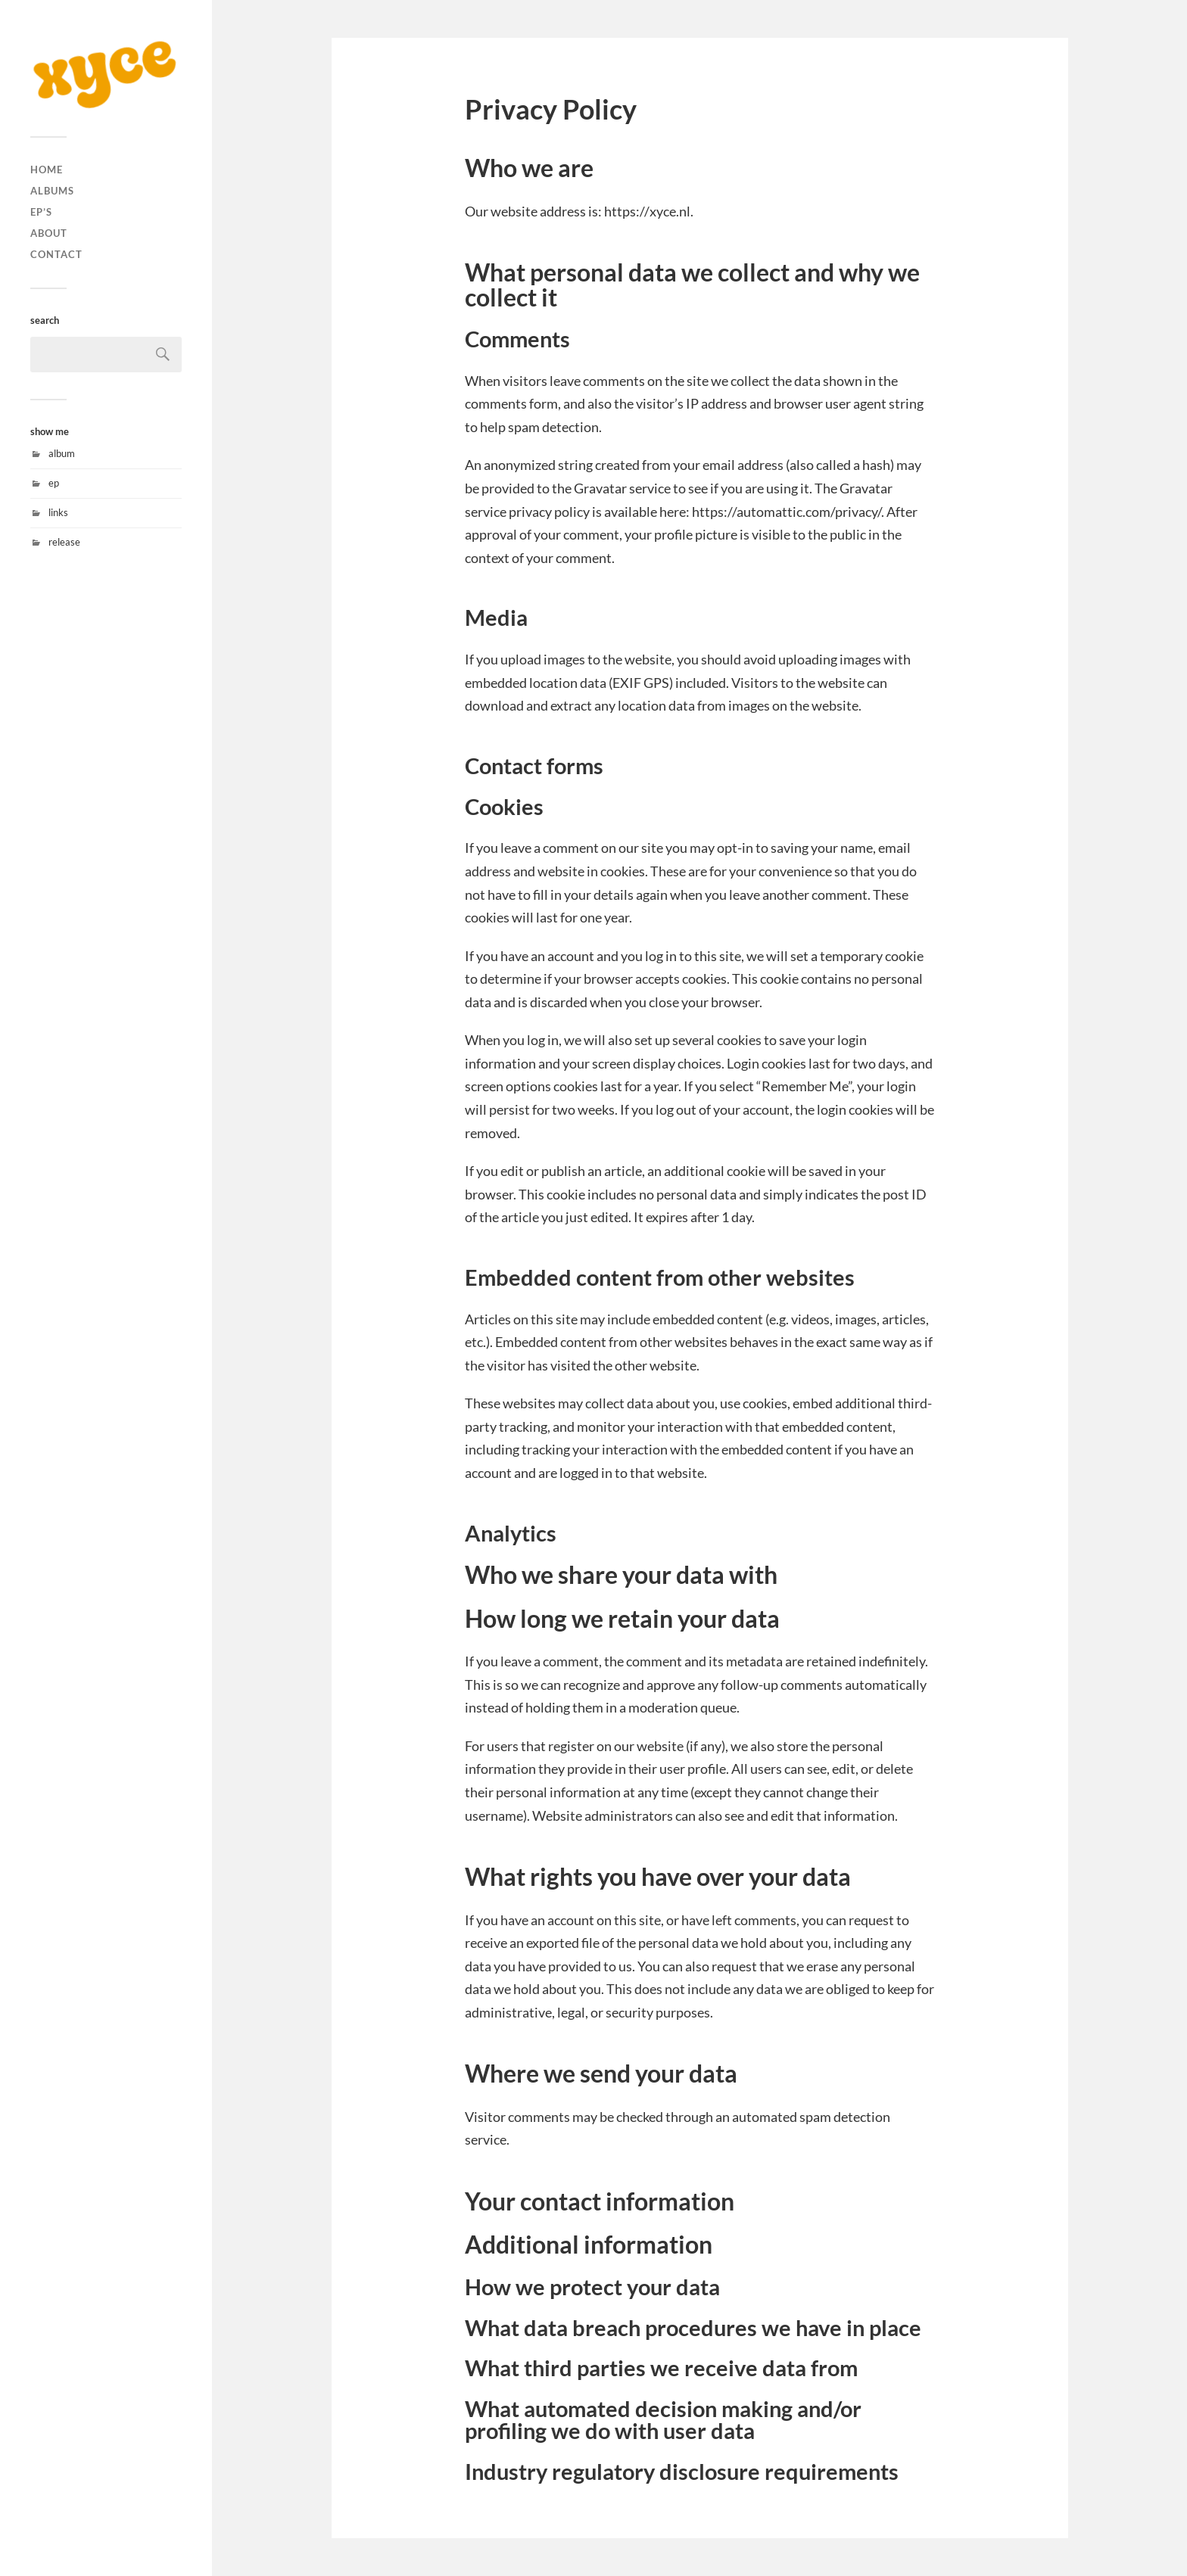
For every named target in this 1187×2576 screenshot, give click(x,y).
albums (52, 191)
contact (56, 254)
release (64, 542)
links (58, 512)
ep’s (41, 212)
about (48, 233)
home (46, 169)
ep (53, 483)
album (61, 453)
